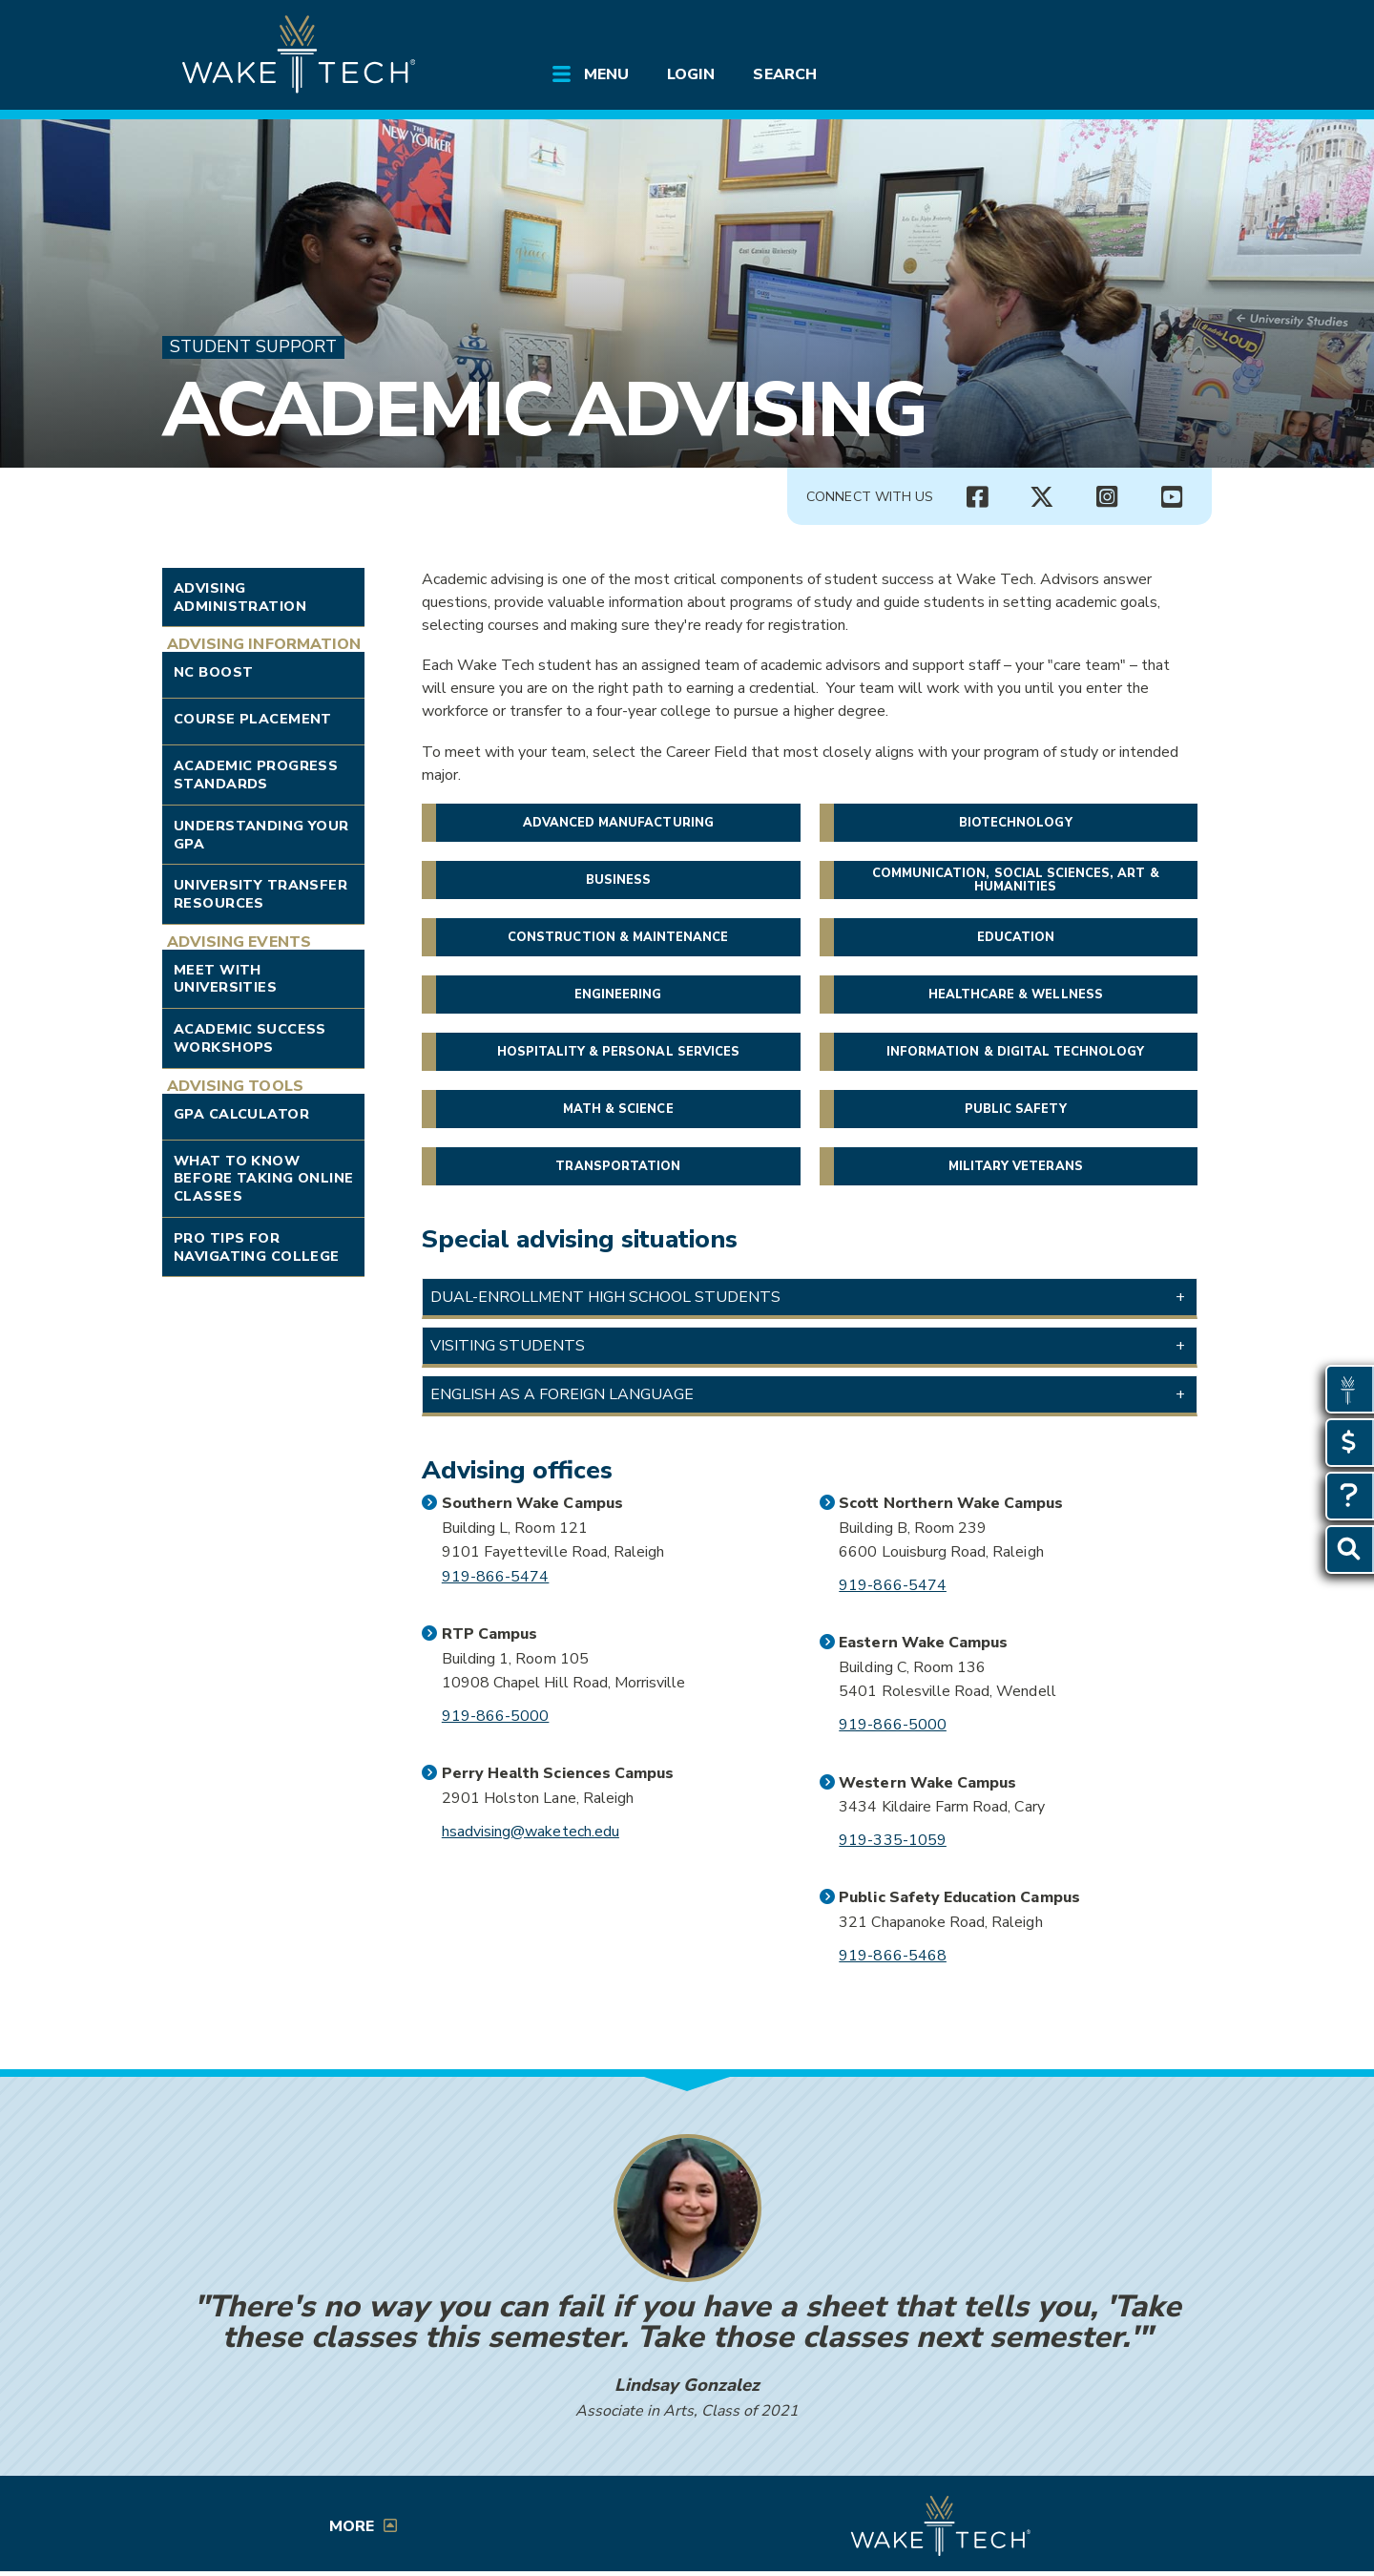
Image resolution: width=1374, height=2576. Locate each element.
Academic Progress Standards (256, 774)
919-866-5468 (893, 1955)
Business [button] (618, 880)
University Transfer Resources (260, 893)
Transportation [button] (617, 1166)
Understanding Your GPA (261, 834)
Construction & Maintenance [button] (618, 937)
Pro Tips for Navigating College (257, 1247)
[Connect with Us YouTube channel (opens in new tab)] (1172, 497)
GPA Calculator (241, 1113)
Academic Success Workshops (250, 1038)
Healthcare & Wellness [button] (1015, 994)
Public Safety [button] (1016, 1109)
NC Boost (213, 671)
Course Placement (253, 718)
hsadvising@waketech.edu (530, 1831)
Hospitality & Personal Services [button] (618, 1051)
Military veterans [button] (1015, 1166)
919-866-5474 (496, 1576)
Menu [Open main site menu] (606, 74)
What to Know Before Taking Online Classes (264, 1178)
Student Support (253, 347)
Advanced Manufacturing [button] (618, 822)
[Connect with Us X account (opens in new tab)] (1042, 497)
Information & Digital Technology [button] (1015, 1051)
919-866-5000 (496, 1716)
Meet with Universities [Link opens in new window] (225, 978)
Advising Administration (240, 597)
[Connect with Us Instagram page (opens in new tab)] (1107, 497)
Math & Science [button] (618, 1109)
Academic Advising (544, 410)
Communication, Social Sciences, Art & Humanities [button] (1015, 880)
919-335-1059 (893, 1840)
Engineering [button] (618, 994)
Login (691, 74)
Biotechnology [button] (1015, 822)
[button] (810, 1297)
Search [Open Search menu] (784, 74)
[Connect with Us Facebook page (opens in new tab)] (977, 497)
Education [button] (1015, 937)
